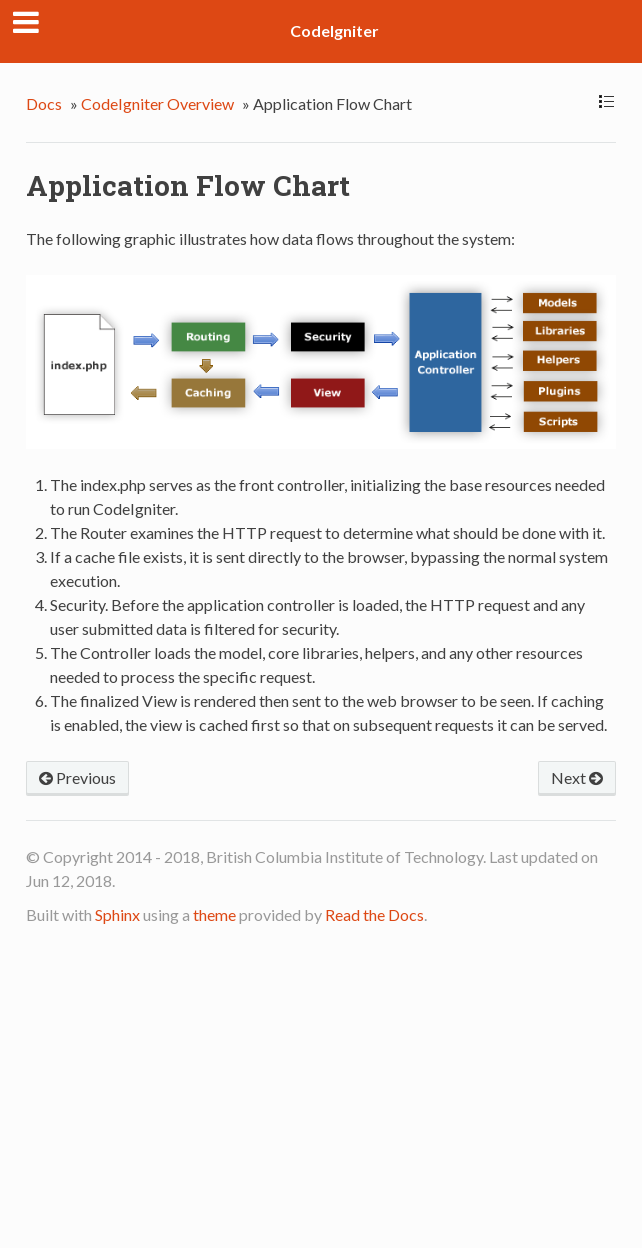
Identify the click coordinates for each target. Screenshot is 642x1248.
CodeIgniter (334, 30)
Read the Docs (374, 914)
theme (214, 914)
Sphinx (117, 914)
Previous (77, 777)
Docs (44, 103)
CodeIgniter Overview (157, 103)
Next (577, 777)
